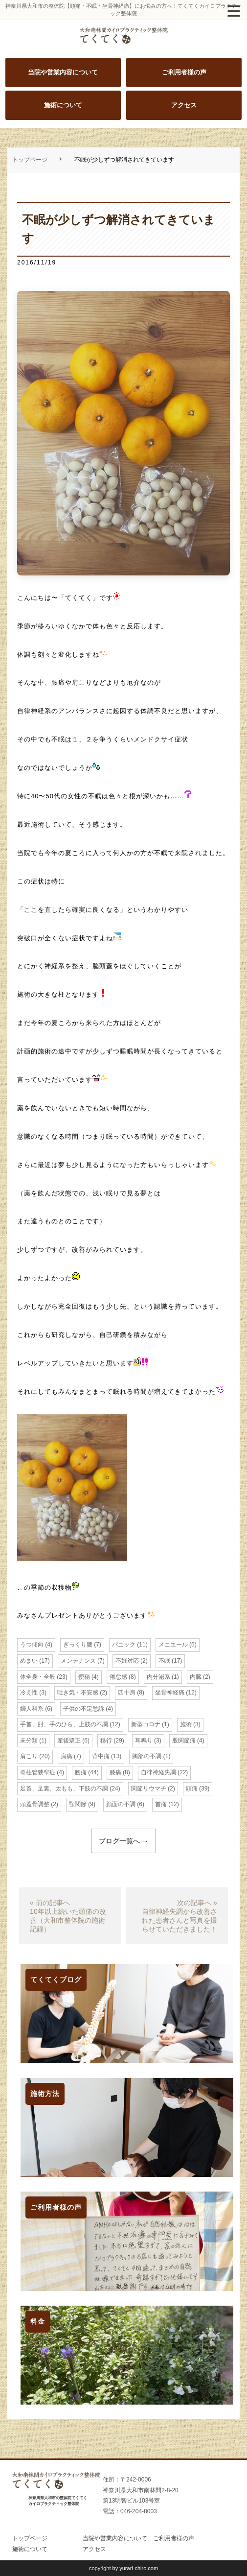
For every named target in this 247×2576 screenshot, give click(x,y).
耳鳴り (144, 1740)
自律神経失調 (158, 1772)
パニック (123, 1644)
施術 (186, 1724)
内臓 (196, 1676)
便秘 (84, 1676)
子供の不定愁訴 (83, 1708)
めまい (29, 1660)
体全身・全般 (37, 1676)
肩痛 (66, 1756)
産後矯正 (69, 1740)
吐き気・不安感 (77, 1692)
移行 (106, 1740)
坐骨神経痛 (169, 1692)
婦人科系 (32, 1708)
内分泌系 (158, 1676)
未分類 (29, 1740)
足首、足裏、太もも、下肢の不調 (64, 1788)
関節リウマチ (148, 1788)
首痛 (161, 1804)
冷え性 (29, 1692)
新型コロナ (145, 1724)
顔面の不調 (120, 1804)
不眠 (164, 1660)
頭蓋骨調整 (34, 1804)
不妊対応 (127, 1660)
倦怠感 (118, 1676)
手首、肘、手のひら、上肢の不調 (64, 1724)
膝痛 (115, 1772)
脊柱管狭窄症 (37, 1772)
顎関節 (78, 1804)
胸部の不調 (146, 1756)
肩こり (29, 1756)
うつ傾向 (32, 1644)
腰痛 (81, 1772)
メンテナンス (78, 1660)
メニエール (173, 1644)
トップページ (29, 159)
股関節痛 (184, 1740)
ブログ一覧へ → (124, 1841)
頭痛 (192, 1788)
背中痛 (101, 1756)
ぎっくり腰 (77, 1644)
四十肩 (126, 1692)
